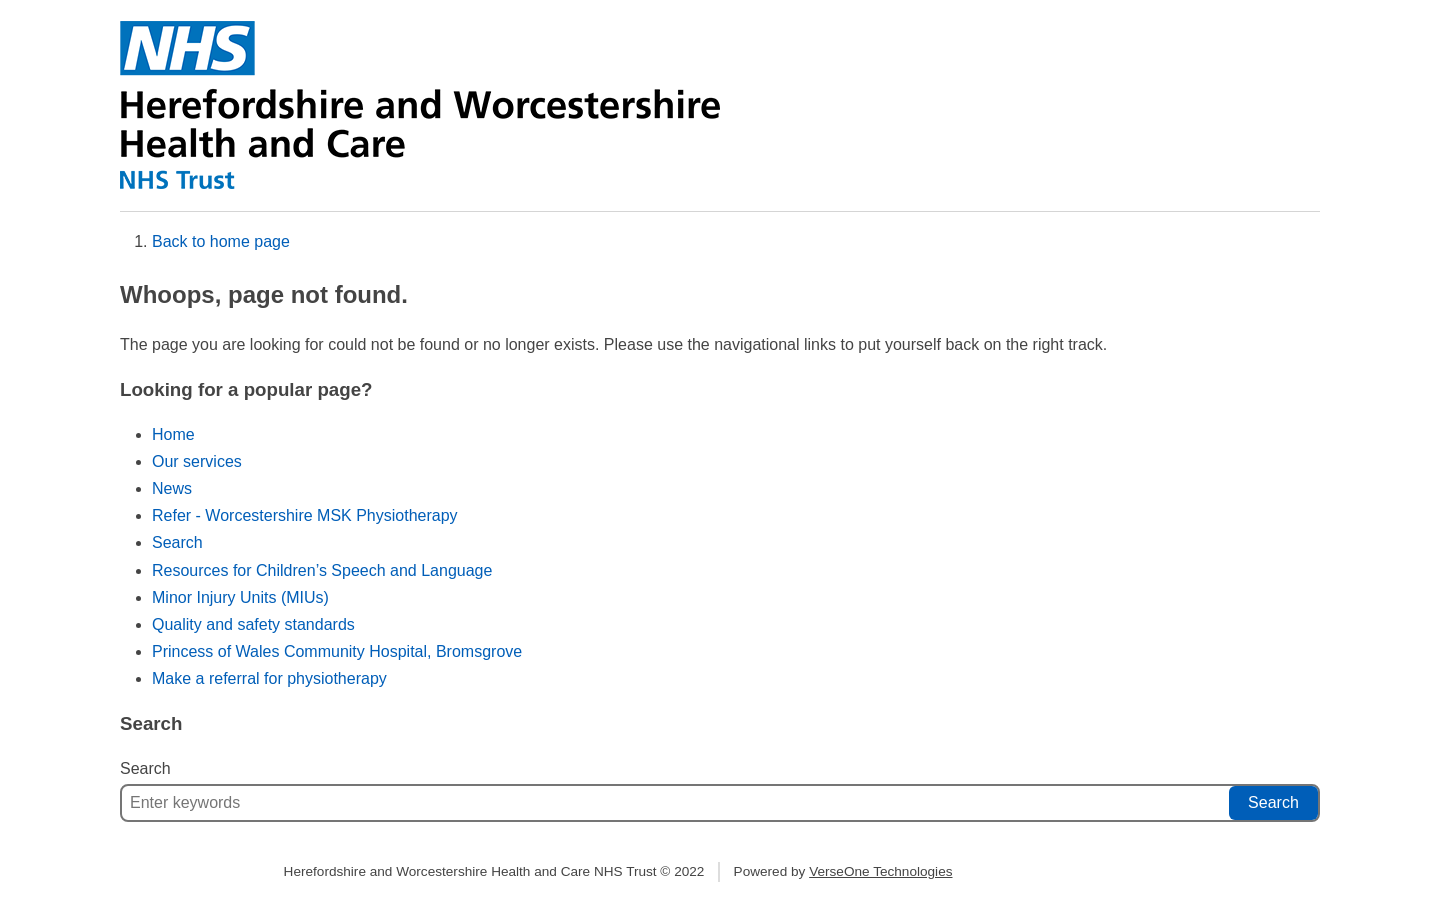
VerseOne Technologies (880, 871)
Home (173, 434)
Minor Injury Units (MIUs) (240, 597)
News (172, 488)
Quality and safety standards (253, 624)
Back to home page (221, 241)
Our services (197, 461)
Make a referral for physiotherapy (269, 678)
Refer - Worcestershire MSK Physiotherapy (305, 515)
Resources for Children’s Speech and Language (322, 570)
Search (177, 542)
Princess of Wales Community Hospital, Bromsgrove (337, 651)
